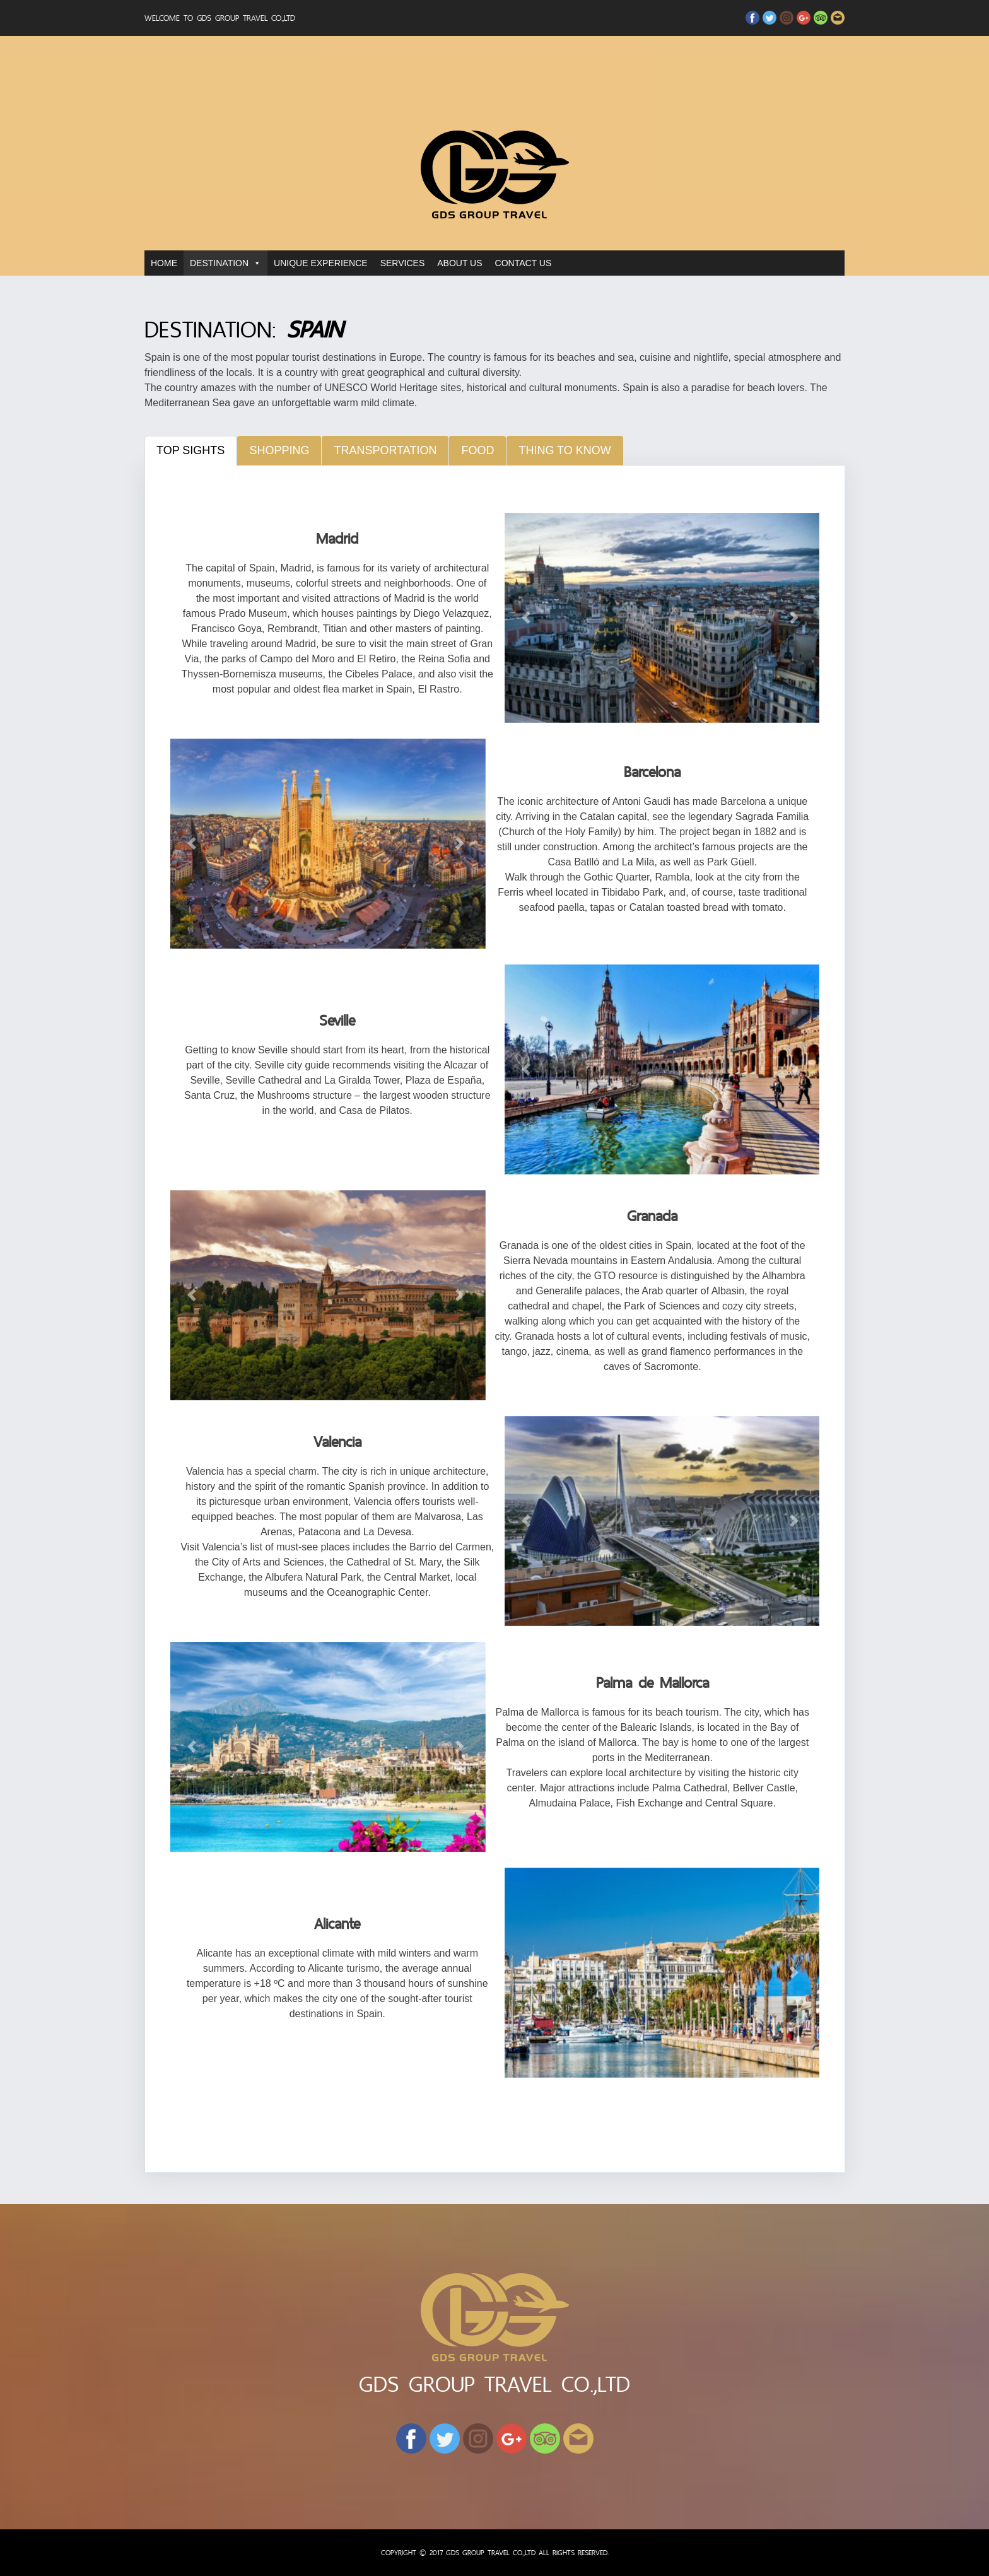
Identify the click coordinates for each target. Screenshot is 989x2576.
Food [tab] (477, 450)
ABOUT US (459, 263)
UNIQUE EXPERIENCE (321, 263)
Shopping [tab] (279, 450)
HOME (164, 263)
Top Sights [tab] (190, 450)
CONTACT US (523, 263)
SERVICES (402, 263)
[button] (528, 618)
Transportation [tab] (385, 450)
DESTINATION (219, 263)
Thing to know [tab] (564, 450)
